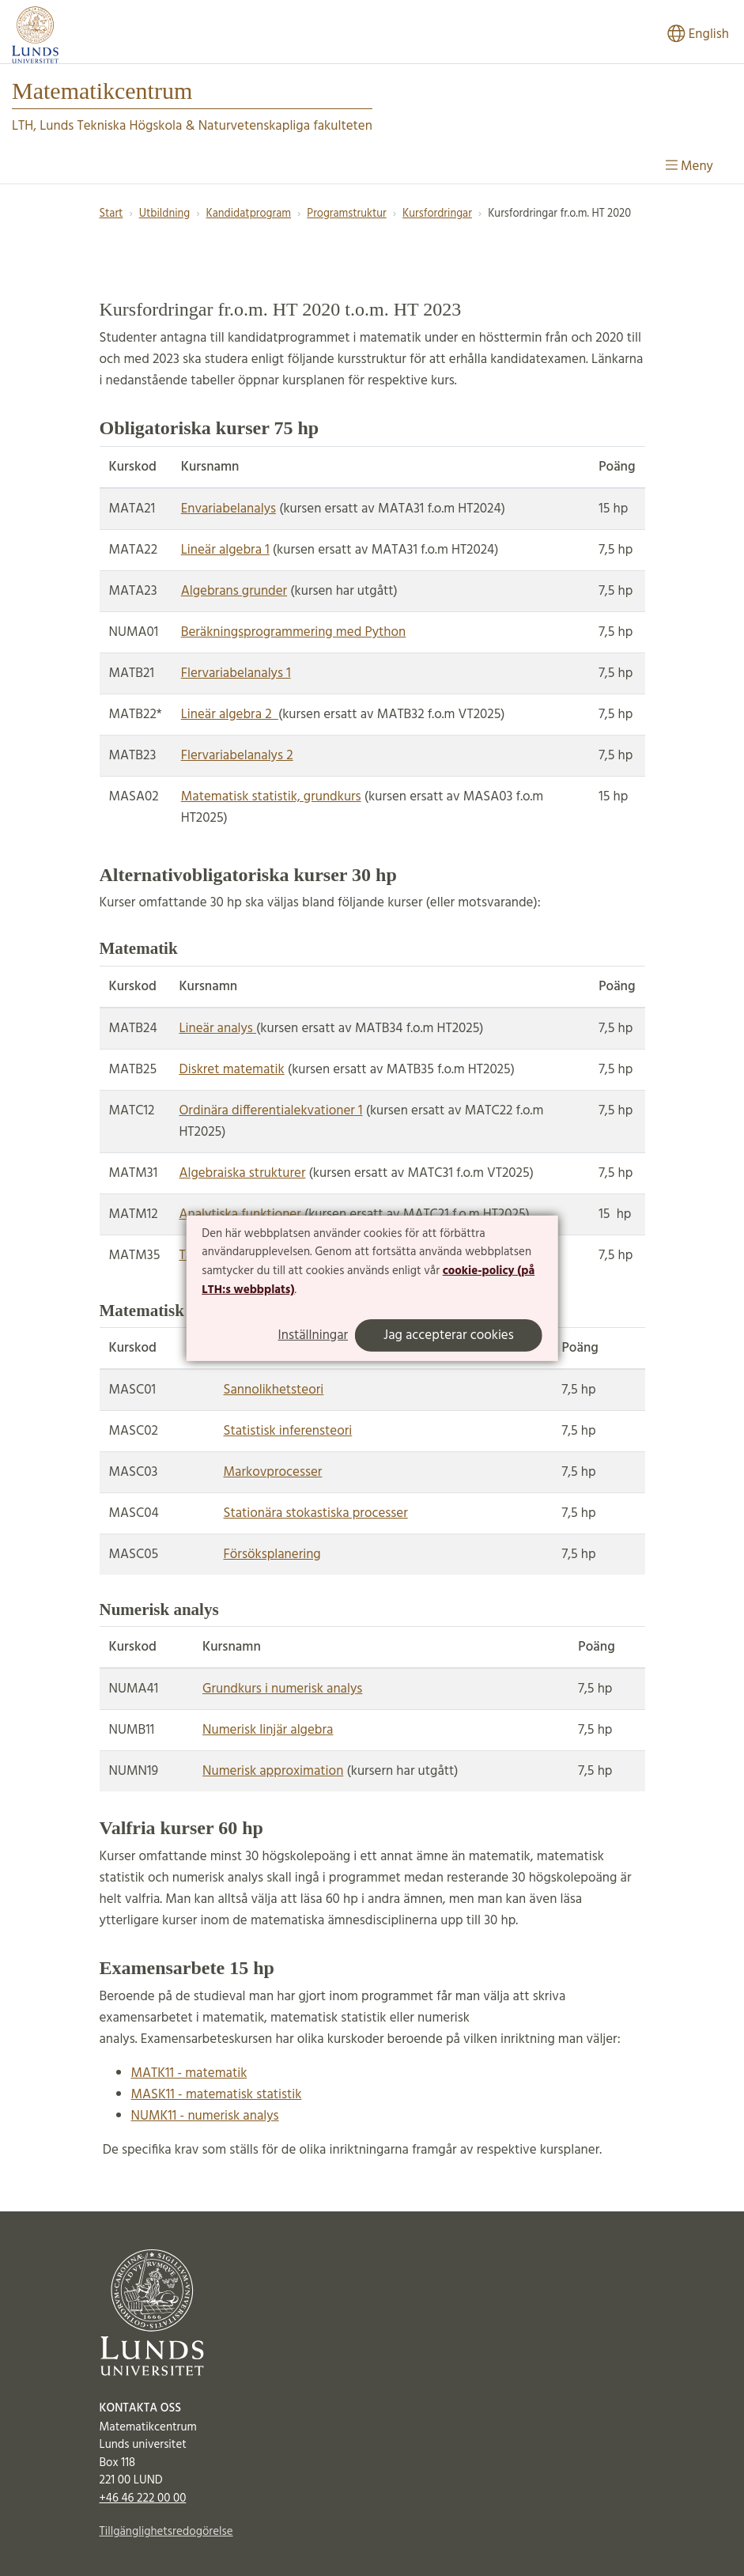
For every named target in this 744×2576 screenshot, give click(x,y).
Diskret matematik (231, 1069)
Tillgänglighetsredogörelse (166, 2531)
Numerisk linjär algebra (267, 1730)
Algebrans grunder (234, 591)
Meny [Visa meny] (689, 166)
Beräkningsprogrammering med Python (293, 632)
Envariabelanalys (228, 509)
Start (111, 214)
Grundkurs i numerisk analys (282, 1689)
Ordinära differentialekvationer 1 (270, 1111)
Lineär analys (217, 1028)
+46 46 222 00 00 (143, 2498)
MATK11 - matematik (189, 2073)
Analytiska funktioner (239, 1214)
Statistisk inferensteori (288, 1431)
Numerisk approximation (272, 1771)
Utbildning (164, 214)
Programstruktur (346, 214)
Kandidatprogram (248, 214)
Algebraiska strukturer (242, 1173)
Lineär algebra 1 (225, 550)
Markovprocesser (273, 1472)
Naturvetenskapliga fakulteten (285, 126)
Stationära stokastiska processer (316, 1513)
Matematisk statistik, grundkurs (271, 797)
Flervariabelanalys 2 (237, 755)
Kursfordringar (437, 214)
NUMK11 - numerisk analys (205, 2116)
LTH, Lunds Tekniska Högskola (97, 126)
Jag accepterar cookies (448, 1335)
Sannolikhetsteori (274, 1390)
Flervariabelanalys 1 (236, 673)
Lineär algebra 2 (229, 714)
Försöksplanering (272, 1554)
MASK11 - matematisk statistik (216, 2094)
